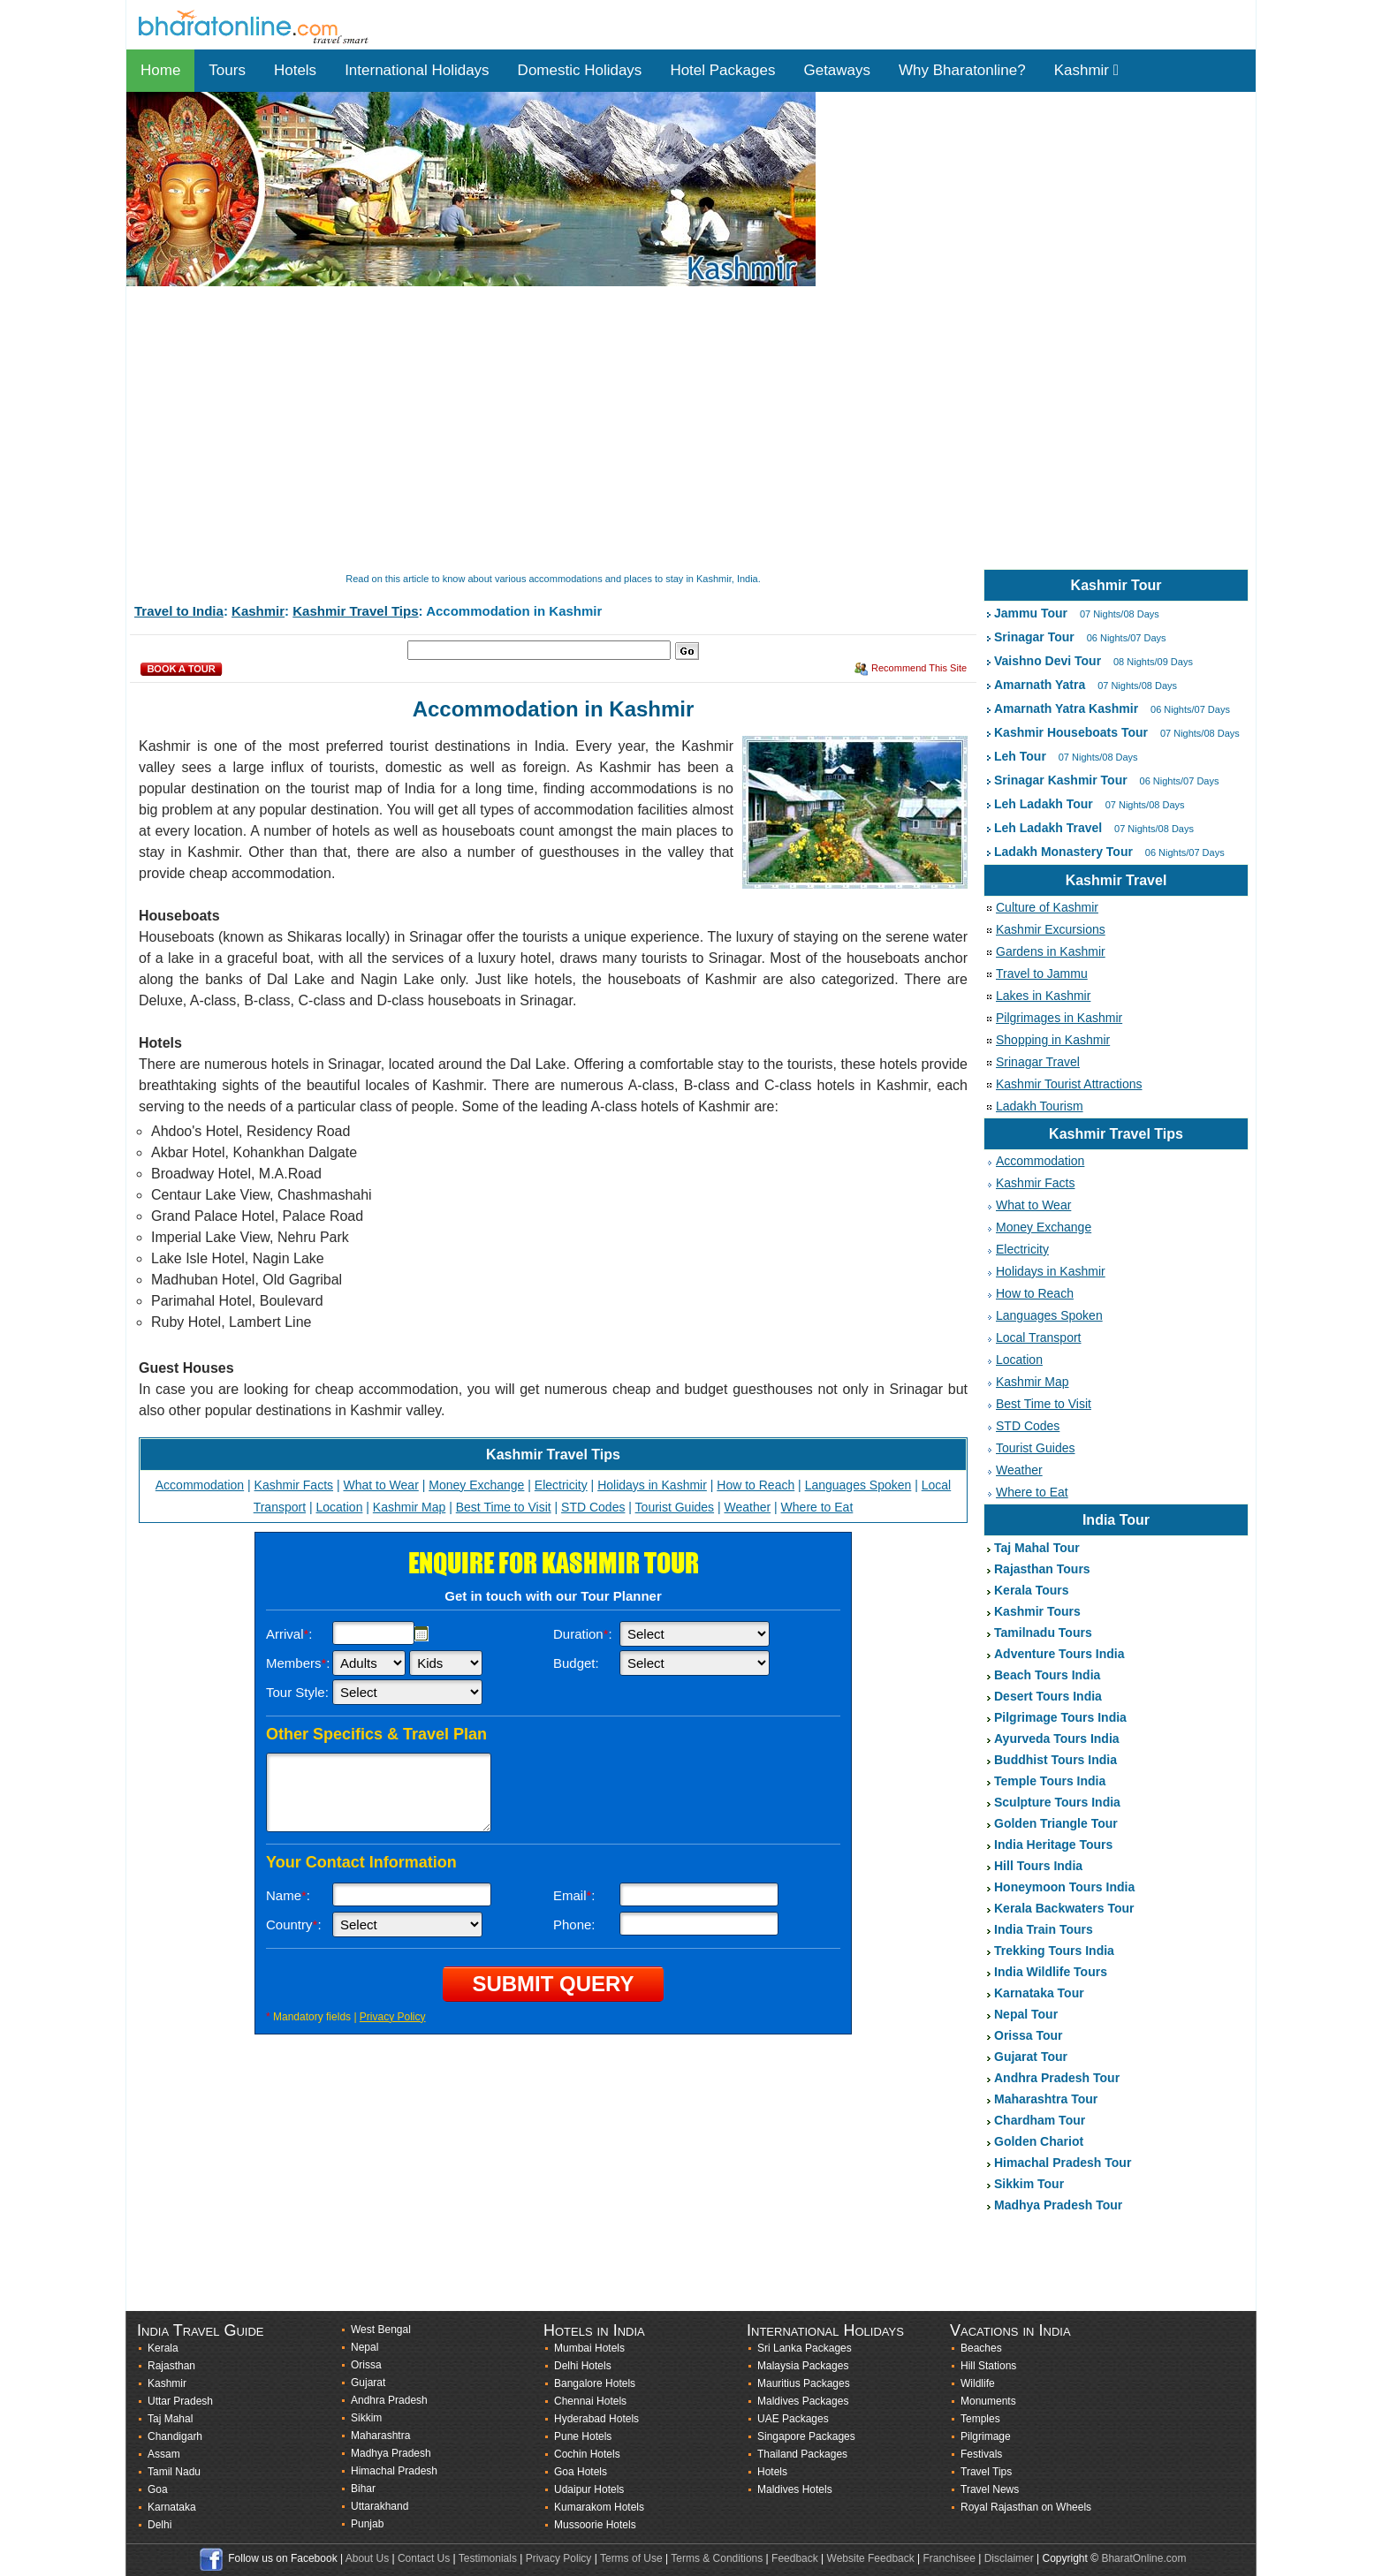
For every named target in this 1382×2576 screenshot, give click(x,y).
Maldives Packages (802, 2401)
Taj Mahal (170, 2419)
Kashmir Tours (1037, 1611)
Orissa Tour (1028, 2035)
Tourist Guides (674, 1507)
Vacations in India (1010, 2330)
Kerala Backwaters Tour (1064, 1908)
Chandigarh (175, 2436)
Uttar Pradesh (180, 2401)
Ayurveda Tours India (1057, 1738)
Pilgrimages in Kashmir (1059, 1018)
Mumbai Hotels (589, 2348)
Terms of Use (631, 2558)
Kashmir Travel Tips (355, 610)
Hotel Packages (722, 70)
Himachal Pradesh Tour (1062, 2163)
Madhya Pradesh (391, 2453)
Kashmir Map (409, 1507)
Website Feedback (871, 2558)
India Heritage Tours (1053, 1844)
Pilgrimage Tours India (1060, 1717)
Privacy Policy (393, 2017)
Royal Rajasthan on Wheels (1026, 2507)
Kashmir (1086, 70)
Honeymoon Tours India (1064, 1887)
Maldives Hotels (794, 2489)
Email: (574, 1895)
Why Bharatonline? (962, 70)
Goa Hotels (580, 2472)
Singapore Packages (806, 2436)
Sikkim (366, 2418)
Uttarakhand (379, 2506)
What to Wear (380, 1485)
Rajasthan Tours (1042, 1569)
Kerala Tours (1031, 1590)
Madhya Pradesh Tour (1058, 2205)
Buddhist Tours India (1055, 1760)
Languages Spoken (858, 1485)
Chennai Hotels (590, 2401)
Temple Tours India (1049, 1781)
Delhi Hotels (582, 2366)
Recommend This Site (919, 668)
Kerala (163, 2348)
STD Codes (593, 1507)
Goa (158, 2489)
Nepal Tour (1026, 2014)
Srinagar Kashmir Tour (1061, 780)
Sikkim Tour (1029, 2184)
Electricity (561, 1485)
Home (160, 70)
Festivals (981, 2454)
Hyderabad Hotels (596, 2419)
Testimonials (488, 2558)
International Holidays (417, 70)
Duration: (582, 1633)
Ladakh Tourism (1039, 1106)
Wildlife (978, 2383)
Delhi (159, 2525)
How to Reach (755, 1485)
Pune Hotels (582, 2436)
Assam (164, 2454)
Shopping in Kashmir (1053, 1040)
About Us (367, 2558)
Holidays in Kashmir (652, 1485)
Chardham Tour (1039, 2120)
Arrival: (289, 1633)
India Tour (1116, 1519)
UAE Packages (793, 2419)
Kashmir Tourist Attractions (1069, 1084)
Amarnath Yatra (1039, 685)
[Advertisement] (656, 429)
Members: (298, 1663)
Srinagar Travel (1038, 1062)
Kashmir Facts (293, 1485)
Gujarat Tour (1030, 2056)
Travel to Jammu (1042, 973)
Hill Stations (988, 2366)
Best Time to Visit (503, 1507)
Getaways (836, 70)
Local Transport (1039, 1337)
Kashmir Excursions (1050, 929)
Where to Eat (817, 1507)
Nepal (364, 2347)
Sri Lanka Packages (804, 2348)
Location (338, 1507)
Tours (227, 70)
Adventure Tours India (1059, 1654)
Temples (980, 2419)
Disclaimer (1009, 2558)
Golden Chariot (1038, 2141)
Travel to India (179, 610)
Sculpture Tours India (1057, 1802)
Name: (288, 1895)
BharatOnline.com (1143, 2558)
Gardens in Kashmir (1050, 951)
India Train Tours (1043, 1929)
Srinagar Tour (1034, 637)
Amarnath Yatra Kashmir (1066, 708)
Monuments (988, 2401)
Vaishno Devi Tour (1047, 661)
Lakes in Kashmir (1043, 996)
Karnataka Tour (1039, 1993)
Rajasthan (171, 2366)
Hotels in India (594, 2330)
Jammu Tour (1030, 613)
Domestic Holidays (580, 70)
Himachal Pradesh (394, 2471)
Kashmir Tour (1116, 585)
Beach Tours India (1047, 1675)
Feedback (794, 2558)
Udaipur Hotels (589, 2489)
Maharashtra (380, 2435)
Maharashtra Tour (1045, 2099)
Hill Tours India (1038, 1866)
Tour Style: (297, 1692)
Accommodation (200, 1485)
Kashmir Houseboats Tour (1071, 732)
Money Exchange (476, 1485)
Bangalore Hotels (594, 2383)
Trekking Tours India (1054, 1950)
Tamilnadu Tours (1043, 1632)
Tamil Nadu (174, 2472)
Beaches (981, 2348)
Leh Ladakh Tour (1043, 804)
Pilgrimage (986, 2436)
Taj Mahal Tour (1037, 1548)
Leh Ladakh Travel (1048, 828)
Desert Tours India (1048, 1696)
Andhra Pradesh (389, 2400)
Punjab (367, 2524)
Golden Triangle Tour (1056, 1823)
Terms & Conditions (717, 2558)
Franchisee (949, 2558)
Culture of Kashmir (1047, 907)
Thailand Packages (802, 2454)
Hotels (295, 70)
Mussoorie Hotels (595, 2525)
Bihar (363, 2488)
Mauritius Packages (803, 2383)
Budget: (576, 1663)
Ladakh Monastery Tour (1063, 852)
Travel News (990, 2489)
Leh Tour (1020, 756)
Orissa (366, 2365)
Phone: (574, 1924)
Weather (748, 1507)
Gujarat (368, 2382)
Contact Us (424, 2558)
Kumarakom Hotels (599, 2507)
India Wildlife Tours (1050, 1972)
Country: (294, 1924)
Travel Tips (986, 2472)
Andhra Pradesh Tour (1057, 2078)
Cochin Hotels (587, 2454)
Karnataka (172, 2507)
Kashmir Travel (1116, 880)
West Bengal (381, 2329)
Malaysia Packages (802, 2366)
